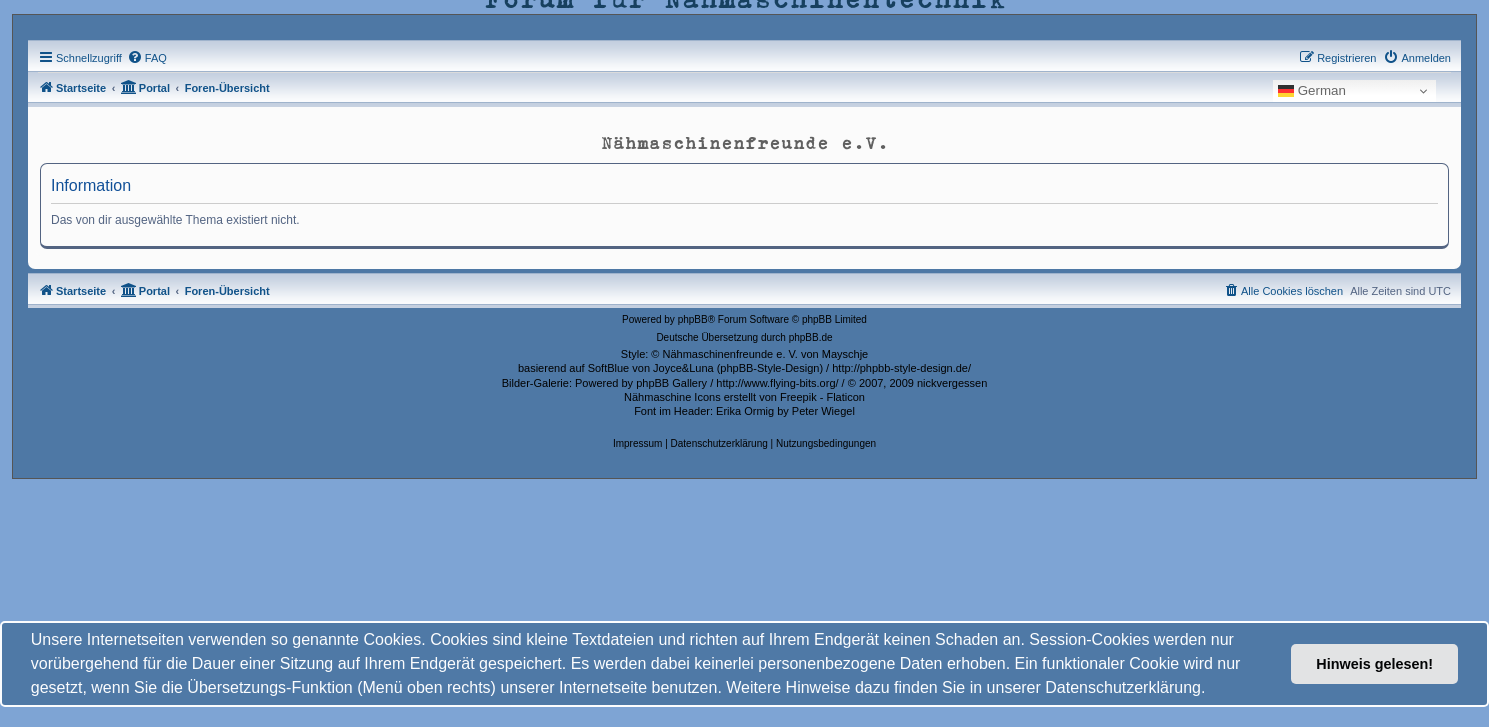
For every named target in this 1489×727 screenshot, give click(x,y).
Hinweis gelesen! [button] (1374, 664)
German (1312, 91)
